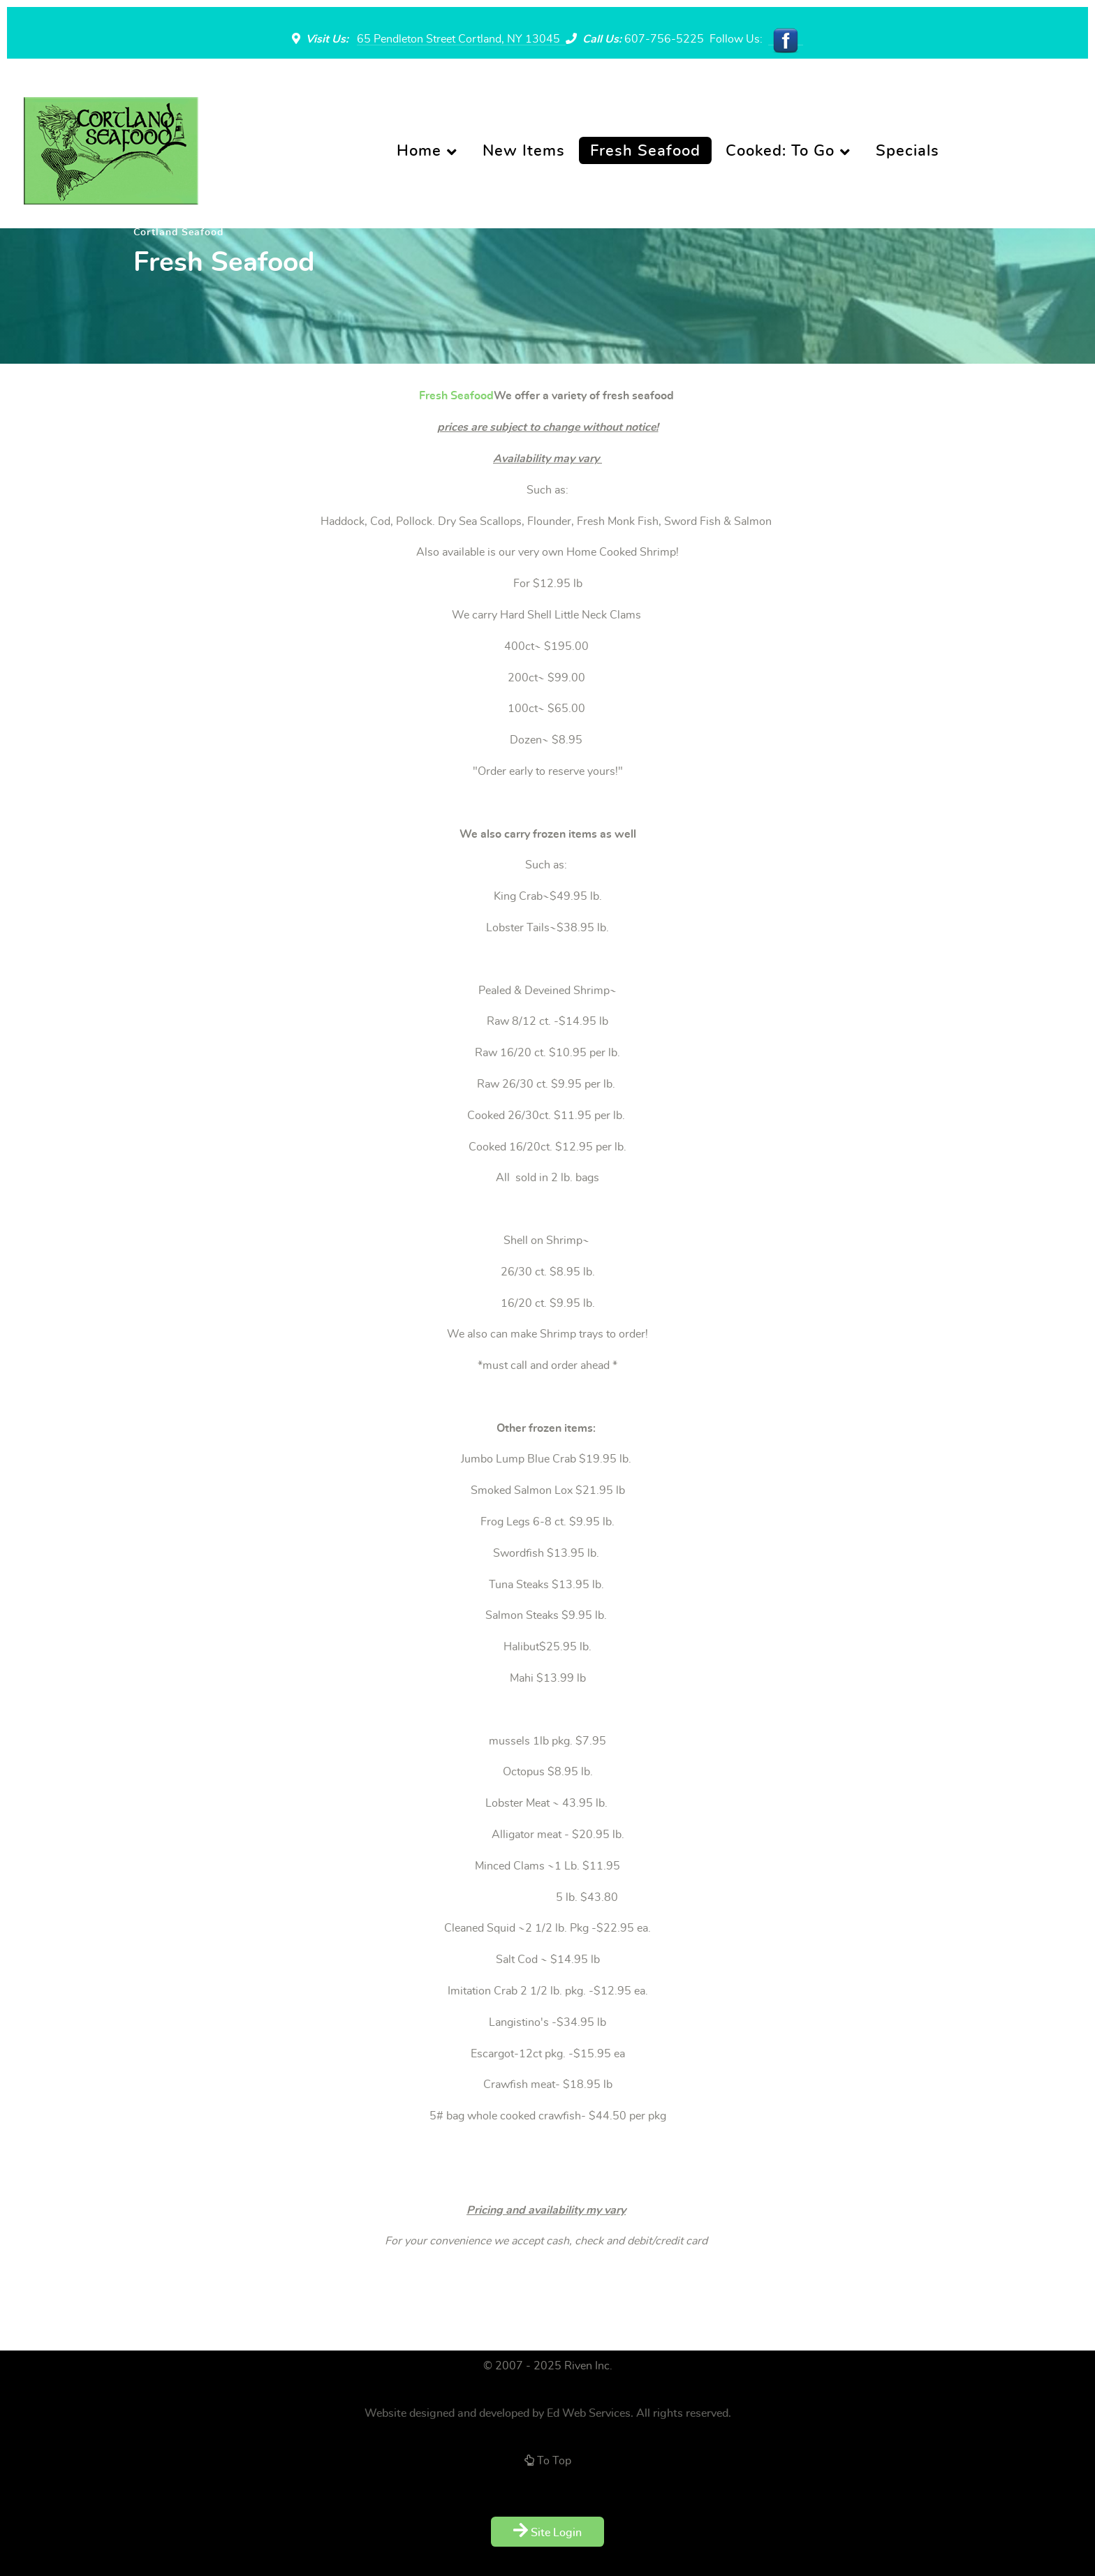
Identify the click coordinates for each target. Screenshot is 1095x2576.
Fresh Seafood (456, 395)
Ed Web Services (589, 2413)
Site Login (547, 2530)
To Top (547, 2460)
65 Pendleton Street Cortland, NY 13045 (461, 39)
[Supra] (111, 146)
